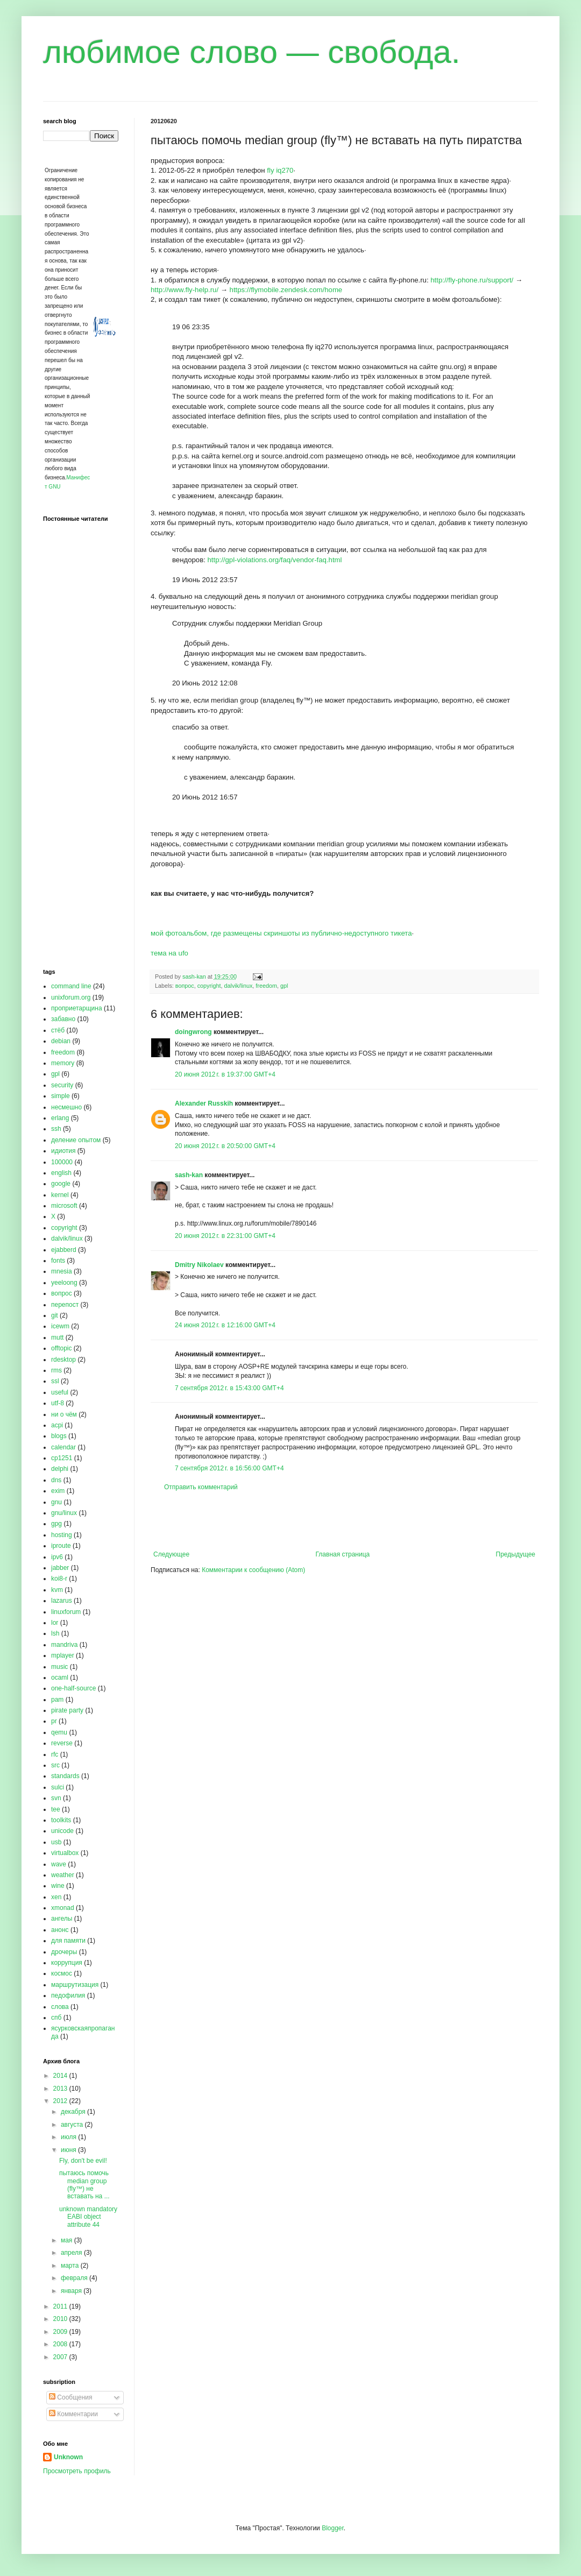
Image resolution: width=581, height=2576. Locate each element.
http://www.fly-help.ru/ (184, 290)
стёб (58, 1030)
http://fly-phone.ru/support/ (471, 280)
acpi (57, 1425)
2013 (61, 2088)
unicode (62, 1831)
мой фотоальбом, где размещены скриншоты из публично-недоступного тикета (281, 933)
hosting (61, 1535)
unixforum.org (70, 997)
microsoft (64, 1205)
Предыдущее (515, 1554)
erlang (60, 1118)
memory (62, 1063)
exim (58, 1491)
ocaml (59, 1677)
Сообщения (70, 2397)
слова (60, 2007)
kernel (60, 1195)
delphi (59, 1469)
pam (57, 1699)
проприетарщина (76, 1008)
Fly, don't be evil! (83, 2160)
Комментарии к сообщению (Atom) (253, 1570)
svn (56, 1798)
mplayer (62, 1655)
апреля (72, 2252)
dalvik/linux (238, 985)
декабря (74, 2111)
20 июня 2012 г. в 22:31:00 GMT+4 (225, 1236)
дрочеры (64, 1952)
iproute (61, 1545)
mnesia (61, 1271)
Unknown (68, 2457)
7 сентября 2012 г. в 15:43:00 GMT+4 (229, 1388)
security (62, 1085)
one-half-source (73, 1688)
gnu (56, 1502)
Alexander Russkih (204, 1103)
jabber (60, 1568)
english (61, 1173)
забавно (63, 1019)
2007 (61, 2357)
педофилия (68, 1995)
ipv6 (57, 1557)
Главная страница (343, 1554)
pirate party (67, 1710)
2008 (61, 2344)
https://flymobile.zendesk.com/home (286, 290)
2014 (61, 2075)
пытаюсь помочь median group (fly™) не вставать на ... (84, 2184)
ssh (56, 1129)
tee (55, 1809)
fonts (58, 1260)
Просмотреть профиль (77, 2471)
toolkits (61, 1820)
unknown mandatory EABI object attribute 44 (88, 2216)
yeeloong (64, 1282)
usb (56, 1842)
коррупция (66, 1962)
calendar (63, 1447)
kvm (57, 1590)
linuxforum (66, 1612)
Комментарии (73, 2414)
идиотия (63, 1151)
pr (54, 1721)
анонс (60, 1930)
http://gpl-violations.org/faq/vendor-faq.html (275, 560)
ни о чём (64, 1414)
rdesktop (63, 1359)
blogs (59, 1436)
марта (71, 2265)
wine (58, 1885)
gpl (284, 985)
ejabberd (63, 1250)
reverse (62, 1743)
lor (54, 1622)
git (54, 1315)
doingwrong (193, 1032)
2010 (61, 2319)
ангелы (61, 1918)
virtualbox (65, 1853)
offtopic (61, 1348)
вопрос (184, 985)
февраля (75, 2278)
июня (69, 2150)
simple (60, 1096)
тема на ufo (169, 953)
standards (65, 1776)
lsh (55, 1633)
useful (59, 1392)
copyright (209, 985)
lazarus (61, 1600)
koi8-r (59, 1578)
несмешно (66, 1107)
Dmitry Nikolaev (199, 1265)
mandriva (64, 1644)
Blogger (333, 2528)
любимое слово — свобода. (251, 52)
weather (62, 1875)
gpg (56, 1523)
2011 (61, 2306)
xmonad (62, 1908)
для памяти (68, 1940)
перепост (65, 1304)
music (59, 1667)
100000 (62, 1162)
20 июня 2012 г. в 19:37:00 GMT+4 (225, 1074)
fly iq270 (280, 170)
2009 (61, 2332)
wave (58, 1864)
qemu (59, 1732)
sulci (57, 1787)
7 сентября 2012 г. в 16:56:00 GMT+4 (229, 1468)
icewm (60, 1326)
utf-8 (57, 1403)
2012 (61, 2101)
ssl (55, 1381)
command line (71, 986)
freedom (266, 985)
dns (56, 1480)
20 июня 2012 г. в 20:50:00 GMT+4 (225, 1146)
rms (56, 1370)
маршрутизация (74, 1984)
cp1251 (61, 1458)
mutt (57, 1337)
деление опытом (76, 1140)
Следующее (171, 1554)
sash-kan (189, 1175)
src (55, 1765)
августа (73, 2124)
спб (56, 2017)
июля (69, 2137)
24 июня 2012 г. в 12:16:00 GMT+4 (225, 1325)
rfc (54, 1754)
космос (61, 1973)
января (72, 2291)
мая (67, 2240)
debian (60, 1041)
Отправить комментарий (201, 1487)
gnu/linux (64, 1513)
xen (56, 1897)
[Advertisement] (344, 1521)
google (60, 1183)
